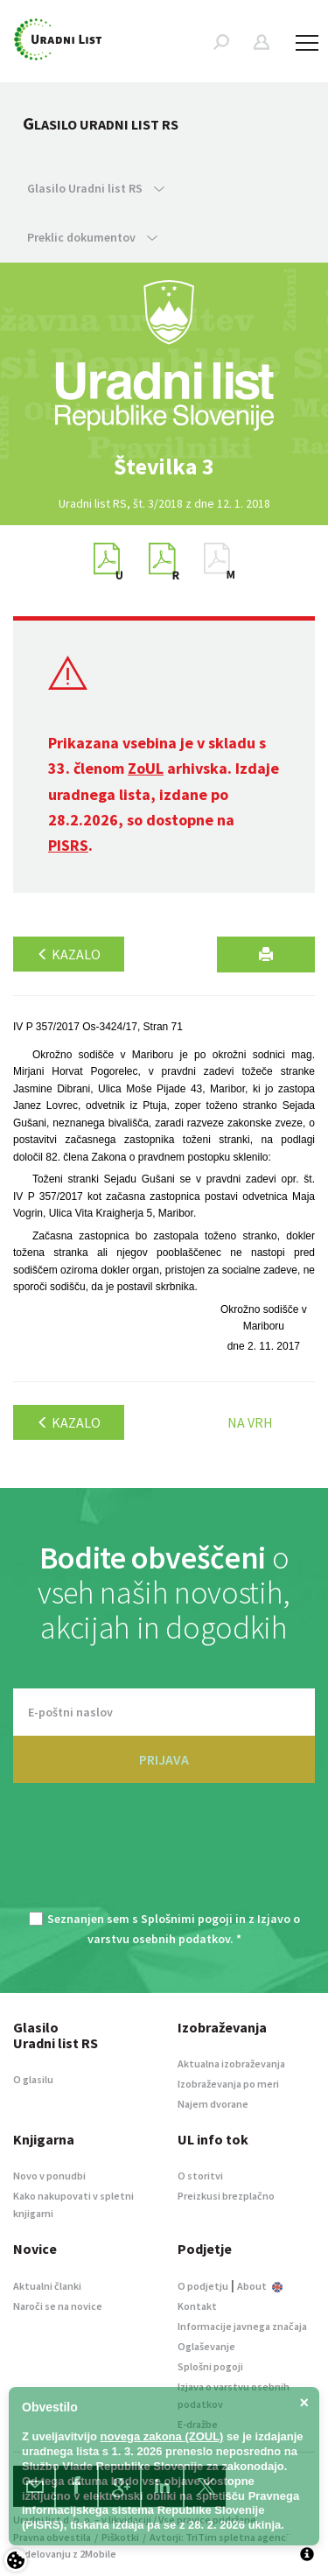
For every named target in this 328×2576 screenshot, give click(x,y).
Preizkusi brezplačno (226, 2195)
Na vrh (250, 1422)
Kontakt (197, 2306)
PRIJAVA (164, 1759)
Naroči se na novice (57, 2306)
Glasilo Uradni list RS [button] (95, 188)
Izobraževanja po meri (228, 2083)
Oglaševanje (206, 2346)
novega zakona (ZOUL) (162, 2436)
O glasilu (33, 2079)
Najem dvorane (213, 2103)
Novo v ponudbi (49, 2175)
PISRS (68, 845)
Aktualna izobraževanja (231, 2063)
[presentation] (164, 1857)
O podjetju (203, 2285)
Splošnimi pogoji (187, 1919)
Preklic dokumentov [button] (92, 237)
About (260, 2285)
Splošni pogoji (210, 2366)
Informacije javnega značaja (242, 2326)
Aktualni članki (47, 2285)
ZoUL (146, 768)
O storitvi (200, 2175)
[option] (164, 466)
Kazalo (69, 954)
